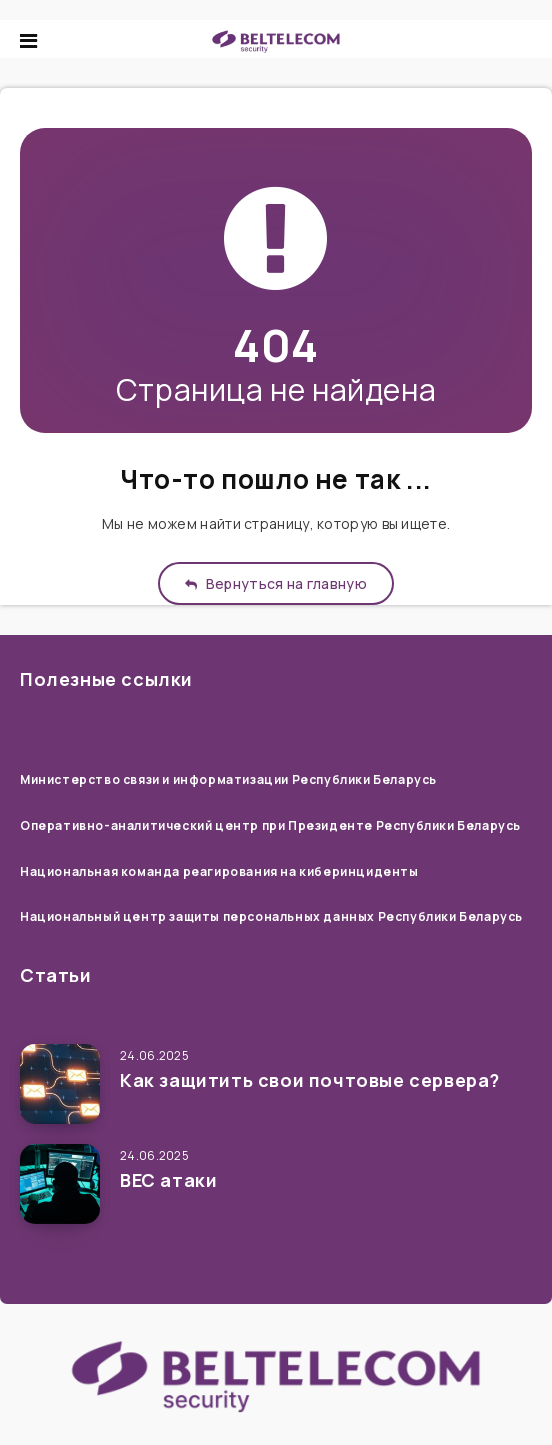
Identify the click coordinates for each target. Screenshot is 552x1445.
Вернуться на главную (276, 583)
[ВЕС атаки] (60, 1184)
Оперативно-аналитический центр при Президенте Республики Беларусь (270, 825)
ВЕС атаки (168, 1180)
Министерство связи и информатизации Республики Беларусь (228, 779)
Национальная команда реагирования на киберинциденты (219, 871)
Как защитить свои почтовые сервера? (310, 1080)
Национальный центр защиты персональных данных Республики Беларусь (271, 916)
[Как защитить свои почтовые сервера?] (60, 1084)
